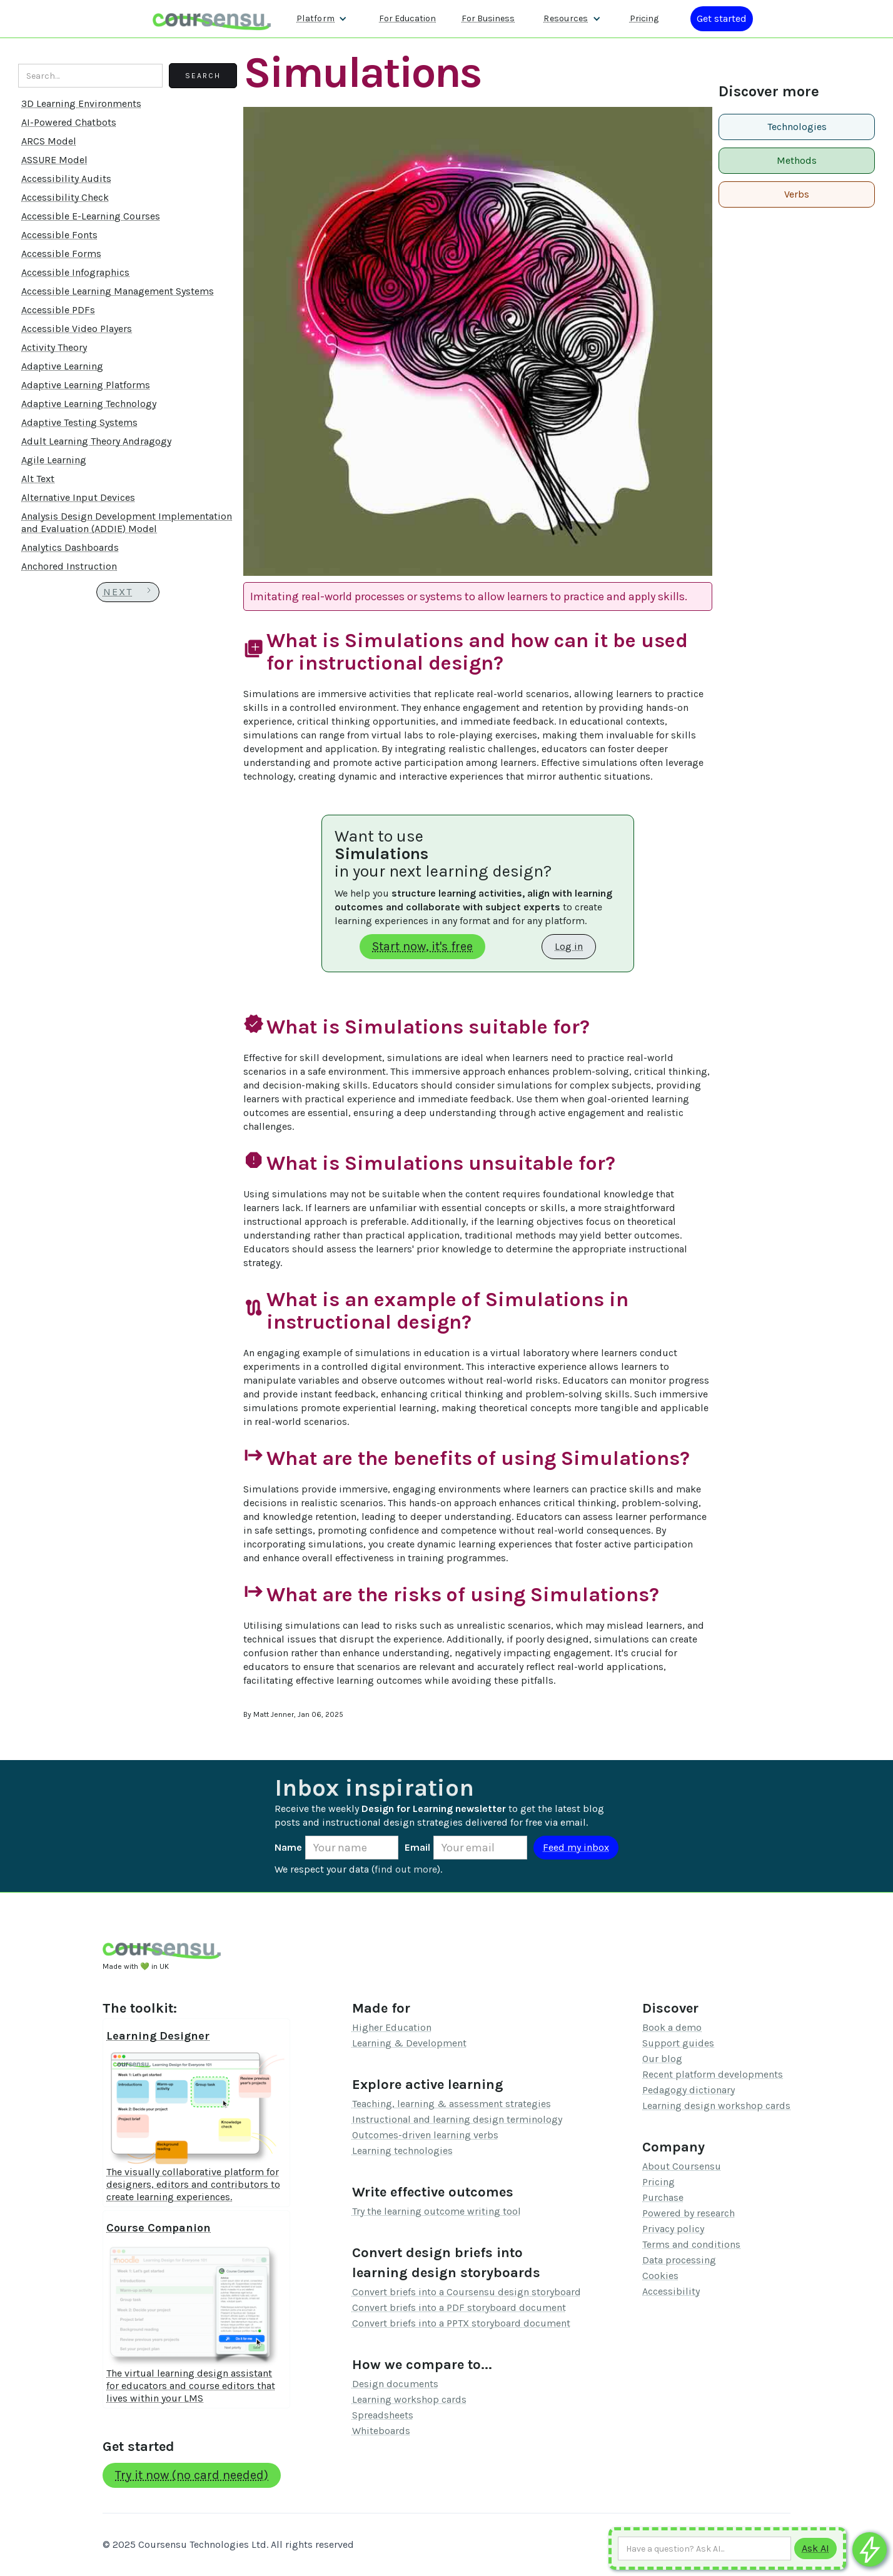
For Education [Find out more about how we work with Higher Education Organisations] (407, 18)
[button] (321, 18)
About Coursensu (681, 2166)
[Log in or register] (721, 18)
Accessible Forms (61, 253)
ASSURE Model (54, 160)
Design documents (395, 2384)
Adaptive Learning (62, 366)
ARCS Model (48, 141)
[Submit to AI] (815, 2548)
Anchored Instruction (69, 566)
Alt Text (37, 479)
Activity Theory (54, 347)
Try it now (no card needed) (191, 2475)
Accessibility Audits (66, 178)
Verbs (796, 194)
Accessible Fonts (59, 235)
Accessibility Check (65, 197)
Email (417, 1847)
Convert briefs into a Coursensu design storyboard (466, 2292)
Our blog (662, 2059)
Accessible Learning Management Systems (117, 291)
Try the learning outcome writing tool (436, 2211)
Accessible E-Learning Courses (90, 216)
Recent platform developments (712, 2074)
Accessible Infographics (75, 272)
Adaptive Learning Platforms (85, 385)
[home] (212, 18)
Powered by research (688, 2213)
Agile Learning (53, 460)
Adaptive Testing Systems (79, 422)
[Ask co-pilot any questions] (869, 2549)
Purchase (663, 2197)
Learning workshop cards (409, 2399)
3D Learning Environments (81, 103)
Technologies (797, 127)
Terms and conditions (691, 2244)
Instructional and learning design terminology (457, 2119)
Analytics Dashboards (70, 547)
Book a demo (672, 2027)
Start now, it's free (422, 946)
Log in (569, 946)
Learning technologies (402, 2150)
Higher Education (391, 2027)
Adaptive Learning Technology (88, 404)
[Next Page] (127, 592)
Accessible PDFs (58, 310)
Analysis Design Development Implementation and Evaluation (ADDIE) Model (126, 522)
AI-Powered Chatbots (68, 122)
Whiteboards (381, 2431)
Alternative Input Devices (78, 497)
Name (288, 1847)
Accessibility (671, 2291)
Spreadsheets (382, 2415)
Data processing (679, 2260)
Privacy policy (673, 2229)
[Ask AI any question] (704, 2548)
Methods (797, 160)
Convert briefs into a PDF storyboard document (459, 2307)
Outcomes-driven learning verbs (425, 2135)
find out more (406, 1869)
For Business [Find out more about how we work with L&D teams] (488, 18)
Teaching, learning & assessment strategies (451, 2104)
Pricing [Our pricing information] (644, 18)
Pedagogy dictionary (688, 2090)
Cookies (660, 2276)
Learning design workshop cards (716, 2105)
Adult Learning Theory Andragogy (96, 441)
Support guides (678, 2043)
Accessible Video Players (76, 329)
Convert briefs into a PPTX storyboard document (461, 2323)
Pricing (658, 2182)
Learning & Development (409, 2043)
